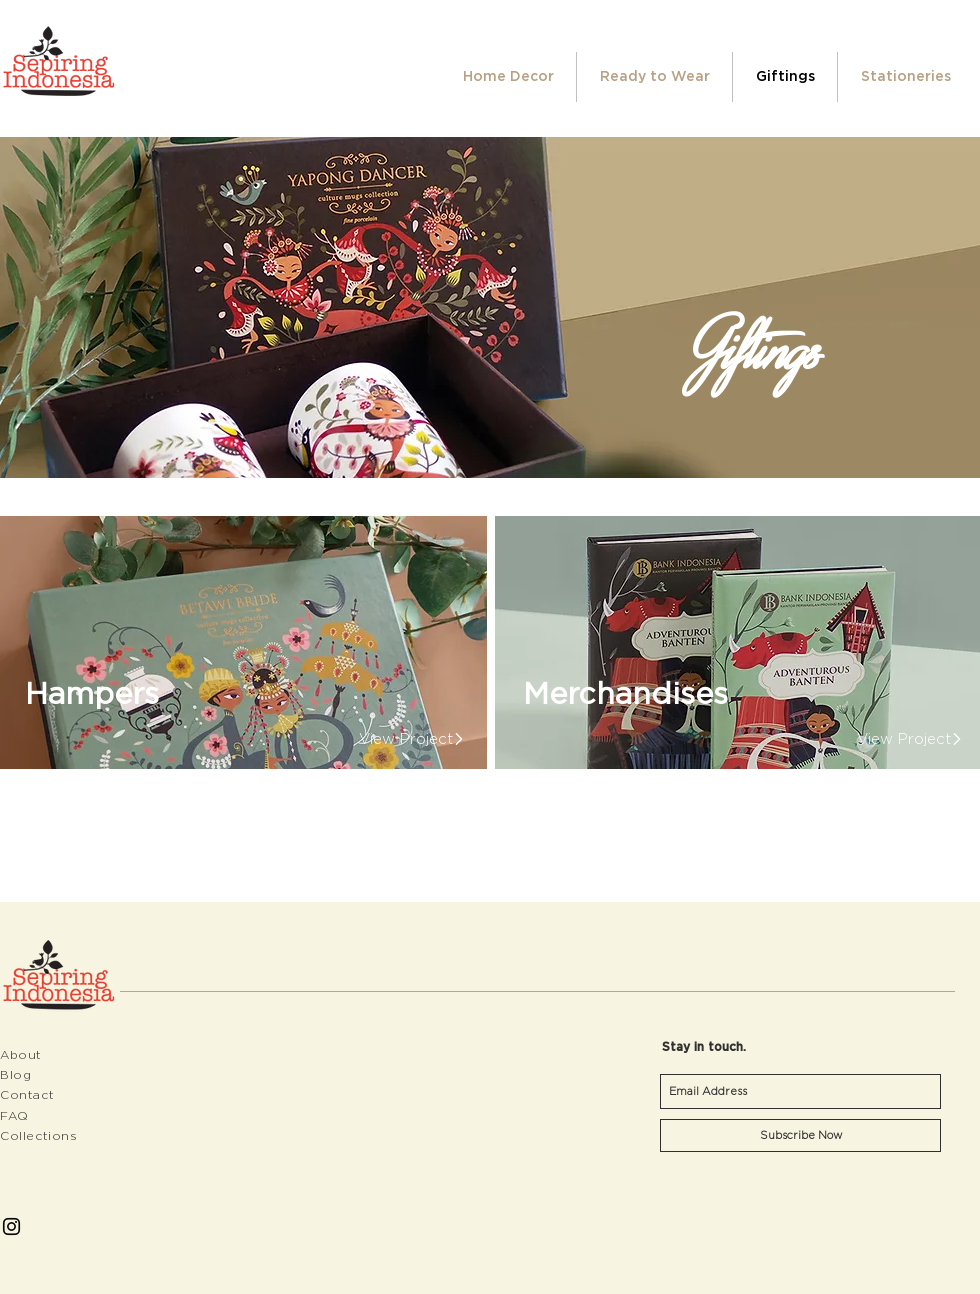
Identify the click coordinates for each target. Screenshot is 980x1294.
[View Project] (405, 738)
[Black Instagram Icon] (11, 1226)
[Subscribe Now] (800, 1135)
